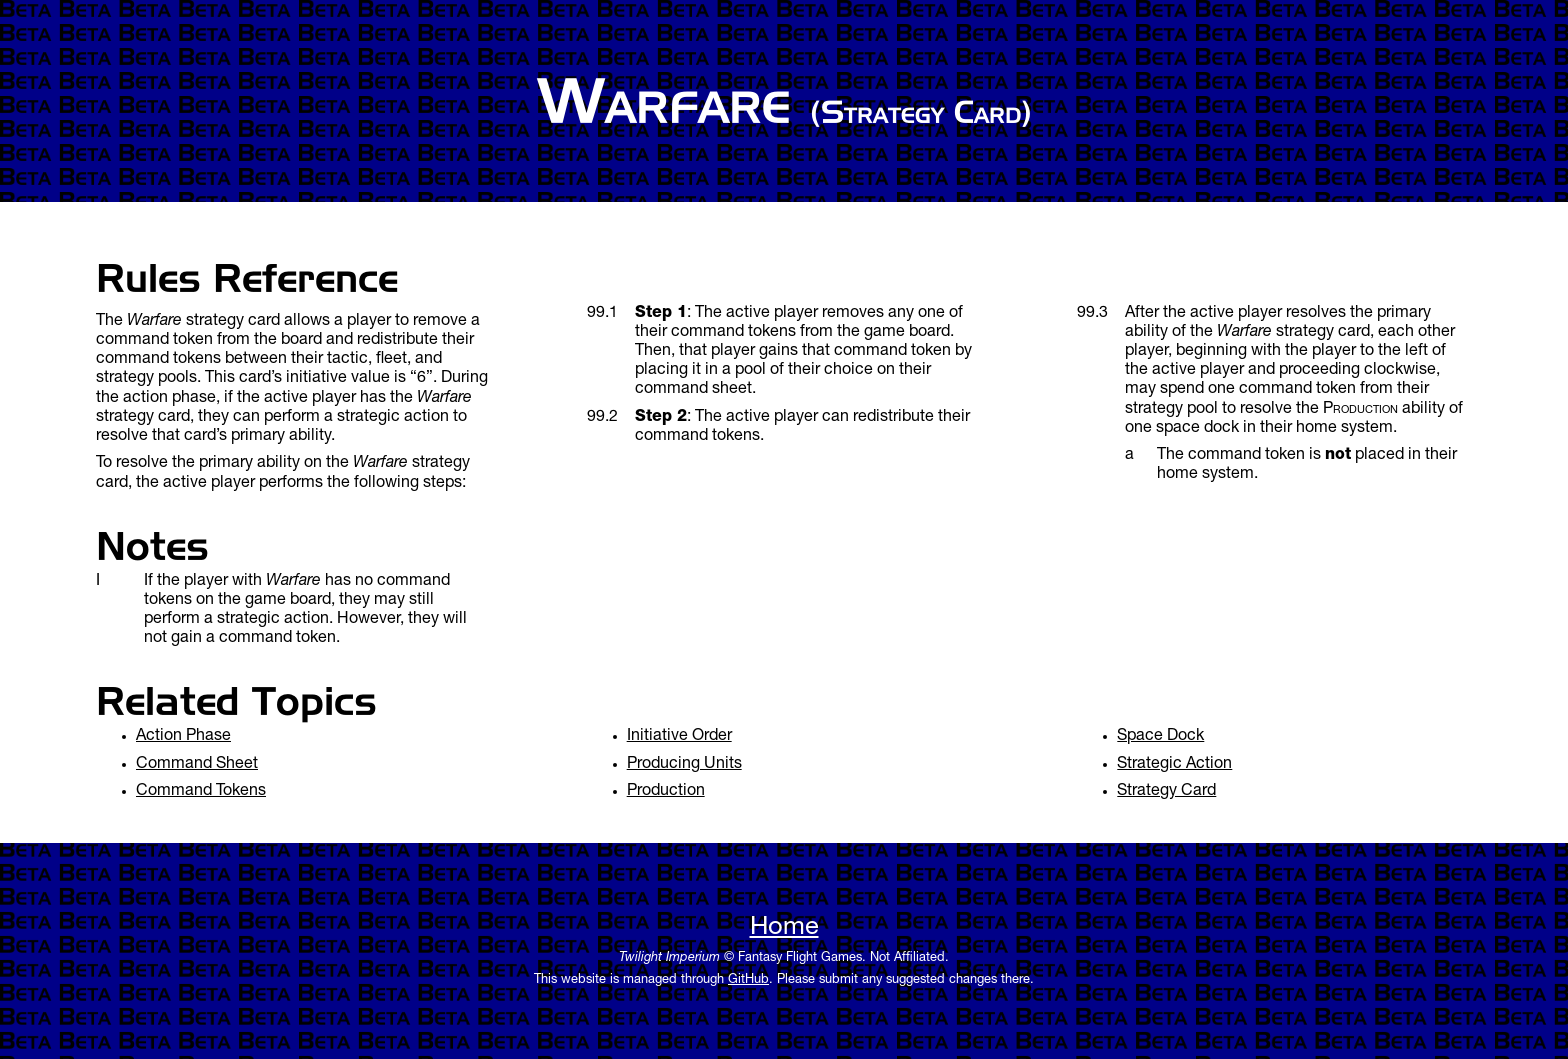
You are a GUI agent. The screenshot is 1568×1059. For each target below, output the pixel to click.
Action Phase (183, 737)
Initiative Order (679, 737)
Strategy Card (1166, 792)
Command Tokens (201, 792)
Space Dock (1160, 737)
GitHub (748, 980)
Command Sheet (197, 765)
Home (784, 928)
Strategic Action (1174, 765)
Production (666, 792)
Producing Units (684, 765)
